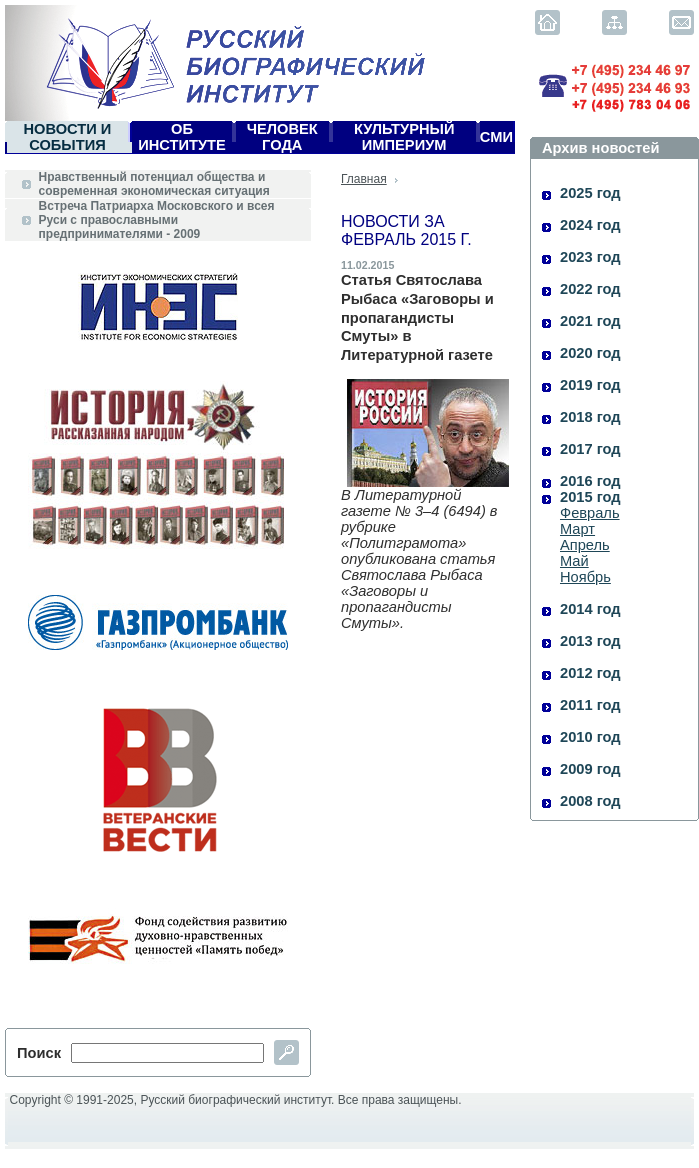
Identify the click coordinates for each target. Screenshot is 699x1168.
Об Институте (182, 137)
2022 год (590, 289)
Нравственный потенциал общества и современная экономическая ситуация (154, 184)
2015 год (590, 497)
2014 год (590, 609)
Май (574, 561)
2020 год (590, 353)
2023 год (590, 257)
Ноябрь (585, 577)
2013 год (590, 641)
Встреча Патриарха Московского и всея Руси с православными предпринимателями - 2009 (157, 220)
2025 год (590, 193)
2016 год (590, 481)
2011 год (590, 705)
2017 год (590, 449)
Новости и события (67, 137)
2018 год (590, 417)
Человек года (282, 137)
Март (577, 529)
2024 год (590, 225)
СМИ (496, 137)
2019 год (590, 385)
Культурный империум (404, 137)
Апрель (585, 545)
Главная (364, 179)
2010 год (590, 737)
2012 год (590, 673)
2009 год (590, 769)
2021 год (590, 321)
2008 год (590, 801)
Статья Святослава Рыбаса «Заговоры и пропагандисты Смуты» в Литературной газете (417, 317)
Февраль (590, 513)
